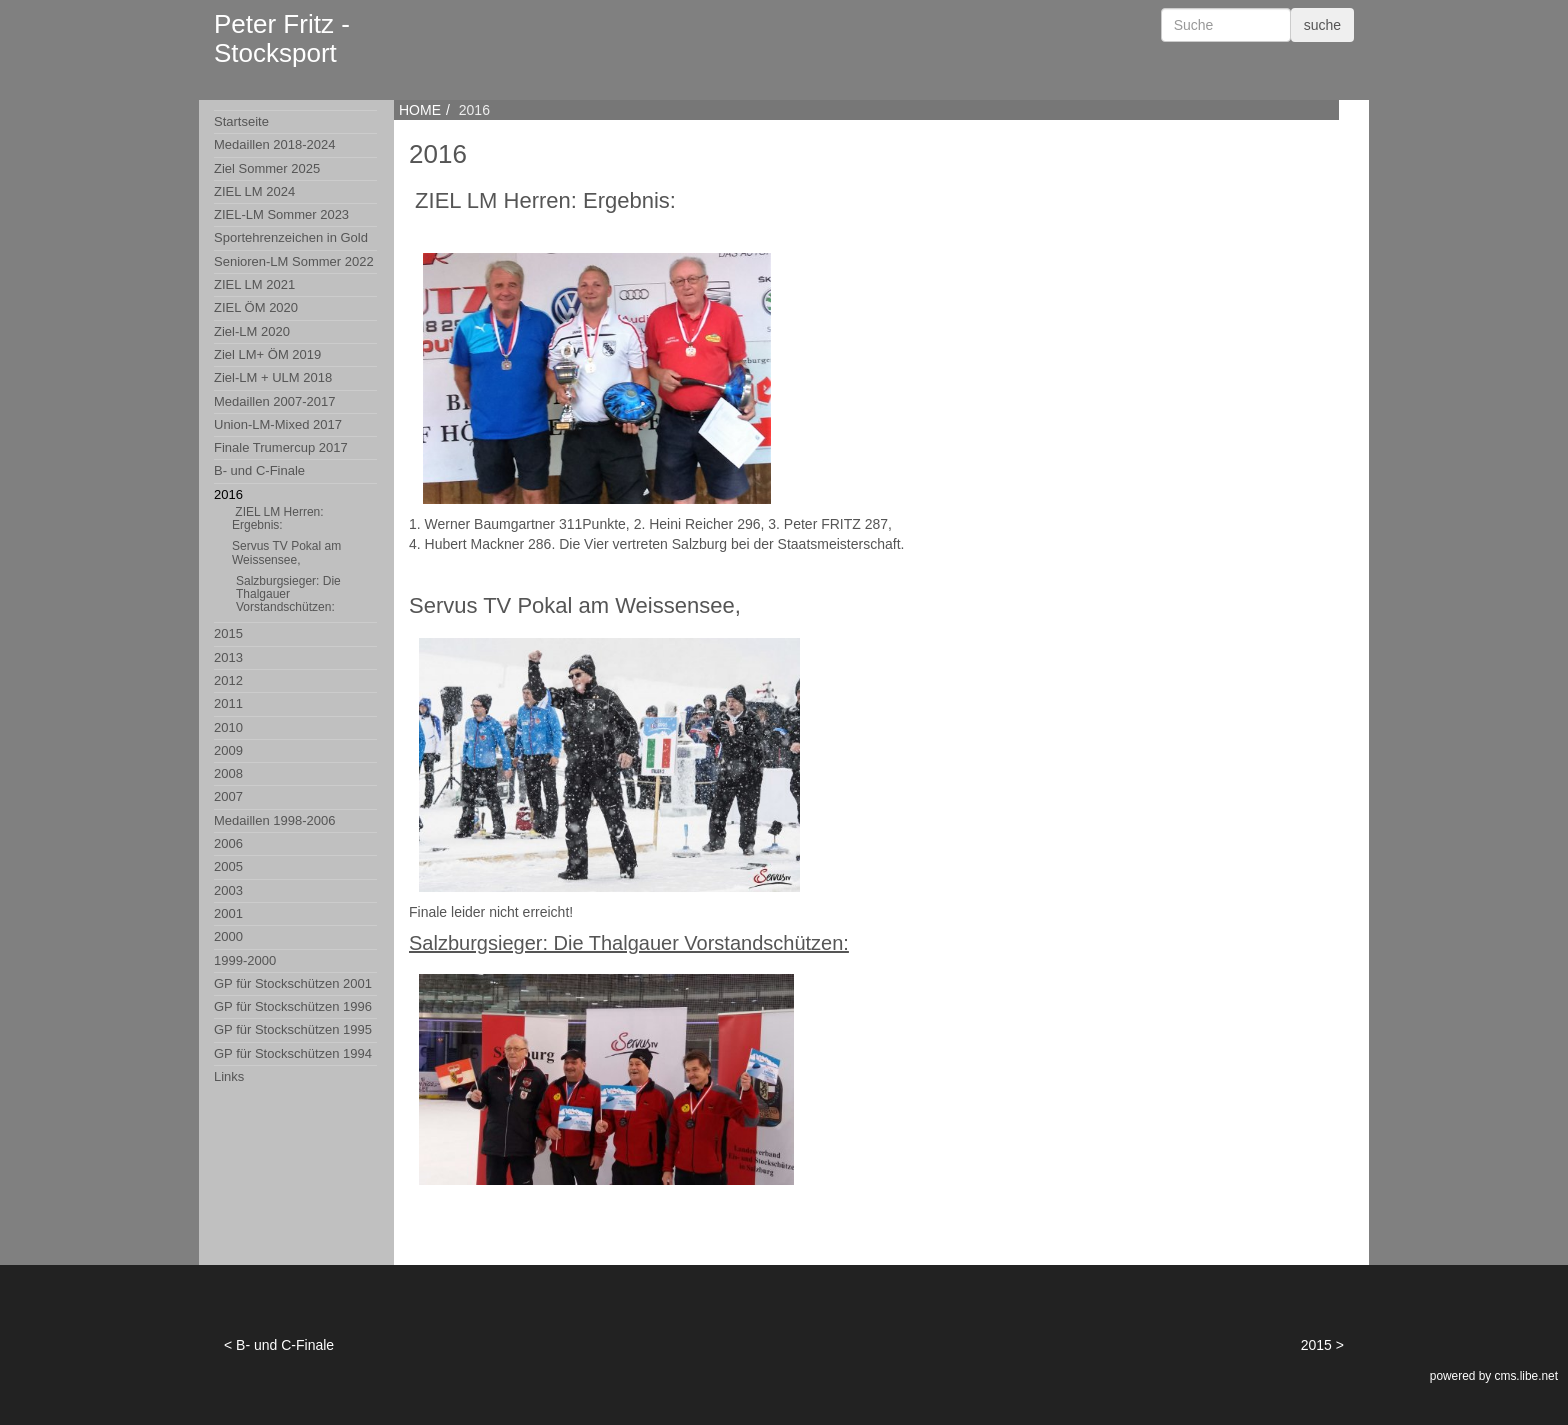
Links (229, 1076)
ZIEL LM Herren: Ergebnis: (278, 518)
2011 (228, 703)
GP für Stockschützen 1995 (293, 1029)
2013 (228, 657)
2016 (295, 553)
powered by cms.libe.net (1494, 1376)
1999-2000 (245, 960)
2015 (228, 633)
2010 (228, 727)
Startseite (241, 121)
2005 (228, 866)
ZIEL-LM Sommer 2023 (281, 214)
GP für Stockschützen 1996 (293, 1006)
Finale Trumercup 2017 (281, 447)
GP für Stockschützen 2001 (293, 983)
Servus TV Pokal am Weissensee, (286, 552)
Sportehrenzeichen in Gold (291, 237)
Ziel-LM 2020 (252, 331)
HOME (420, 110)
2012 (228, 680)
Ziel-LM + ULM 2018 (273, 377)
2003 (228, 890)
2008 (228, 773)
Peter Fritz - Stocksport (282, 38)
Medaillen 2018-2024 (274, 144)
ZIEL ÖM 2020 (256, 307)
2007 (228, 796)
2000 (228, 936)
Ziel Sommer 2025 (267, 168)
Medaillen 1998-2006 (274, 820)
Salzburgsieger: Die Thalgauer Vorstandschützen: (288, 594)
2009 (228, 750)
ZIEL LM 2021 (254, 284)
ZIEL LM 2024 (254, 191)
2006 (228, 843)
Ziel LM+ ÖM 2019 (267, 354)
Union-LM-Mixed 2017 (278, 424)
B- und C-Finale (259, 470)
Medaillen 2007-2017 (274, 401)
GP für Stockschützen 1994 (293, 1053)
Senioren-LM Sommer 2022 (294, 261)
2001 (228, 913)
